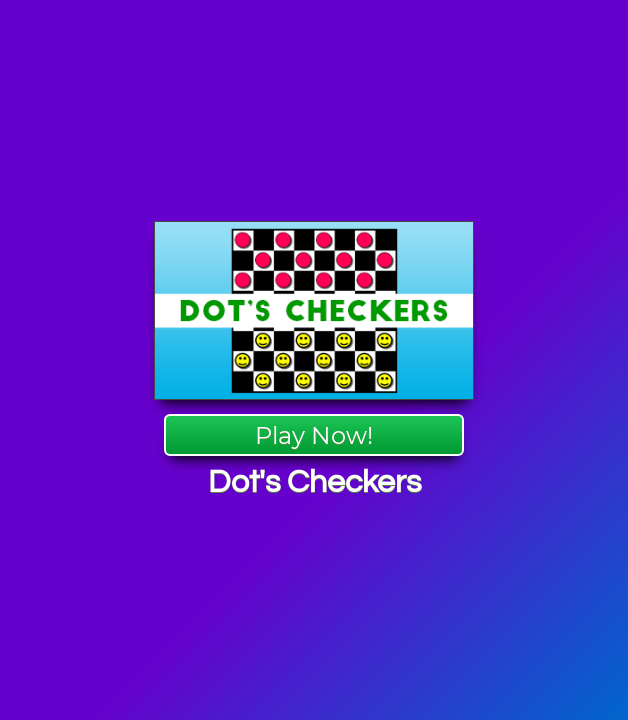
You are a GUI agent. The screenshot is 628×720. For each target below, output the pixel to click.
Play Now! (314, 435)
